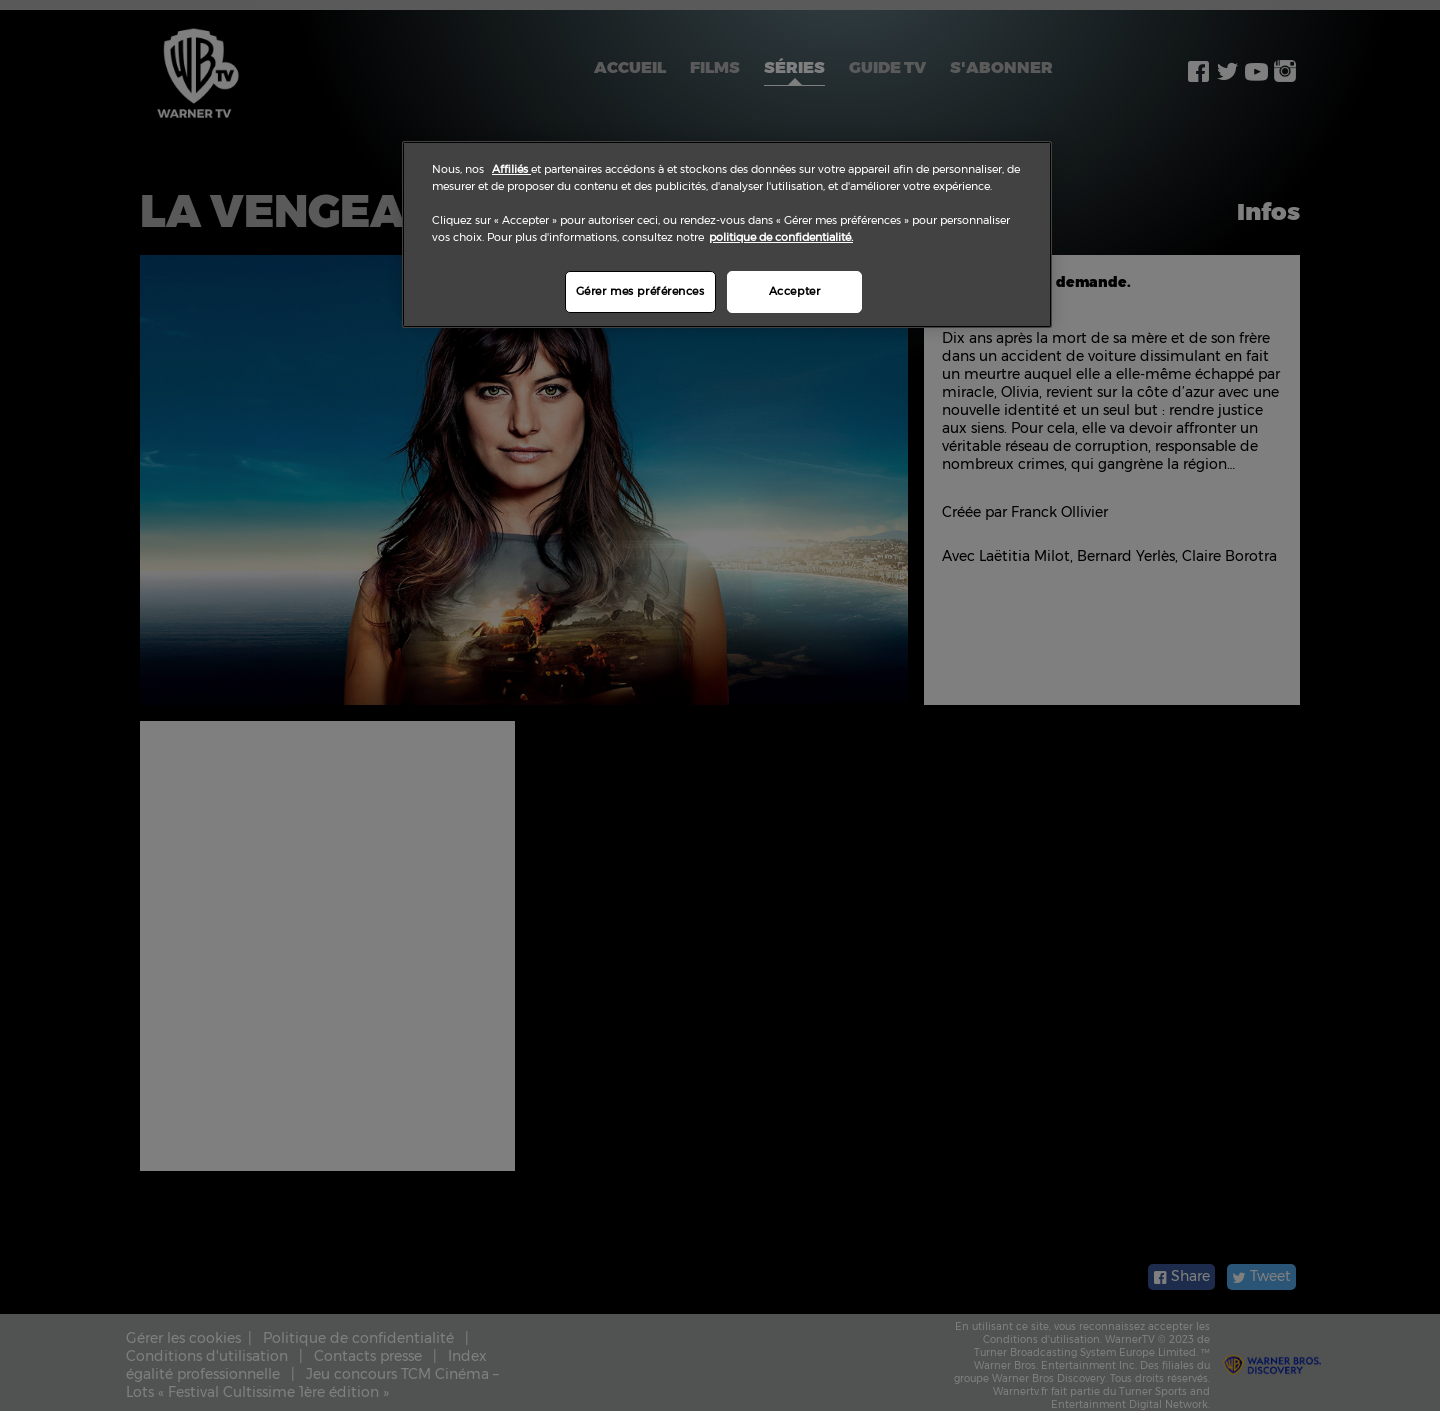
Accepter (795, 291)
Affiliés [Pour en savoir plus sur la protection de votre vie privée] (511, 169)
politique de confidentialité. (781, 237)
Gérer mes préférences (640, 291)
